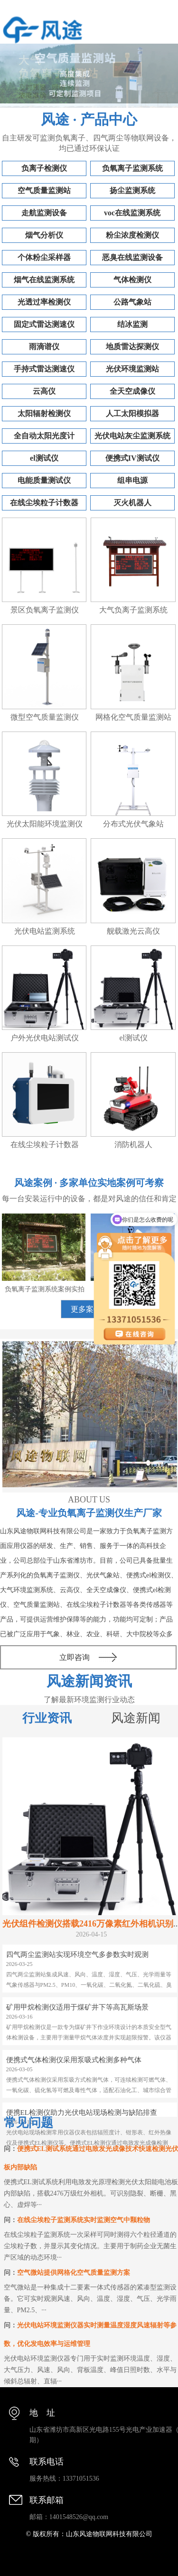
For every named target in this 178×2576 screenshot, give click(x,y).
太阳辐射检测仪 (44, 413)
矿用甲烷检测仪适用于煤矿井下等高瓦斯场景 (77, 2007)
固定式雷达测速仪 (44, 324)
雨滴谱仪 (44, 347)
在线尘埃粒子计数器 (44, 503)
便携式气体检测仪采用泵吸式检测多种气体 (73, 2060)
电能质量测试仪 (44, 480)
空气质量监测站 (44, 190)
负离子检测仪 (44, 168)
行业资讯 (47, 1718)
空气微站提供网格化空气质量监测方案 (73, 2272)
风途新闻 (135, 1718)
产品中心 (108, 119)
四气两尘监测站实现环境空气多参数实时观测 (77, 1954)
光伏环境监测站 (132, 369)
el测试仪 (44, 458)
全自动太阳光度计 (44, 436)
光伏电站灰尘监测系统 (132, 436)
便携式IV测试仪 (132, 458)
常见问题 (28, 2123)
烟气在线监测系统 (44, 280)
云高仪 (44, 391)
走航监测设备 (44, 213)
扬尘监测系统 (132, 190)
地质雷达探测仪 (132, 347)
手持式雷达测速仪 (44, 369)
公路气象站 (132, 302)
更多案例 (86, 1309)
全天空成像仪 (132, 391)
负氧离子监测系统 (132, 168)
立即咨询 (74, 1657)
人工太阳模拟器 (132, 413)
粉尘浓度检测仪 (132, 235)
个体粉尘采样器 (44, 257)
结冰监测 (132, 324)
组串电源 (132, 480)
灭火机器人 (132, 503)
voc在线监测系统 (132, 213)
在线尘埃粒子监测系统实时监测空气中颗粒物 (83, 2220)
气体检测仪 (132, 280)
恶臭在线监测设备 (132, 257)
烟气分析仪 (44, 235)
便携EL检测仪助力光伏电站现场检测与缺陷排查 (81, 2112)
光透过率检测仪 (44, 302)
